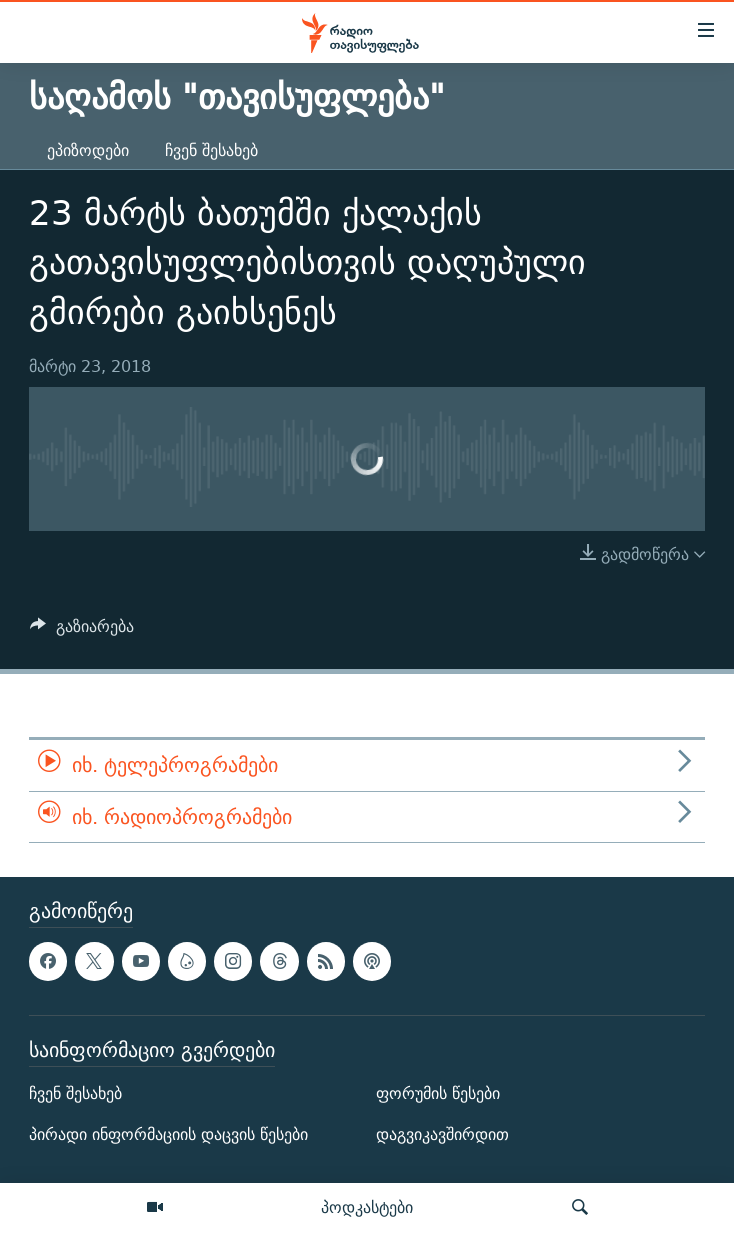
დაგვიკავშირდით (442, 1134)
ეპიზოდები (88, 150)
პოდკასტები (367, 1207)
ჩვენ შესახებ (211, 150)
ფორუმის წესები (438, 1093)
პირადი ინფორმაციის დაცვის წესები (168, 1134)
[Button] (82, 631)
